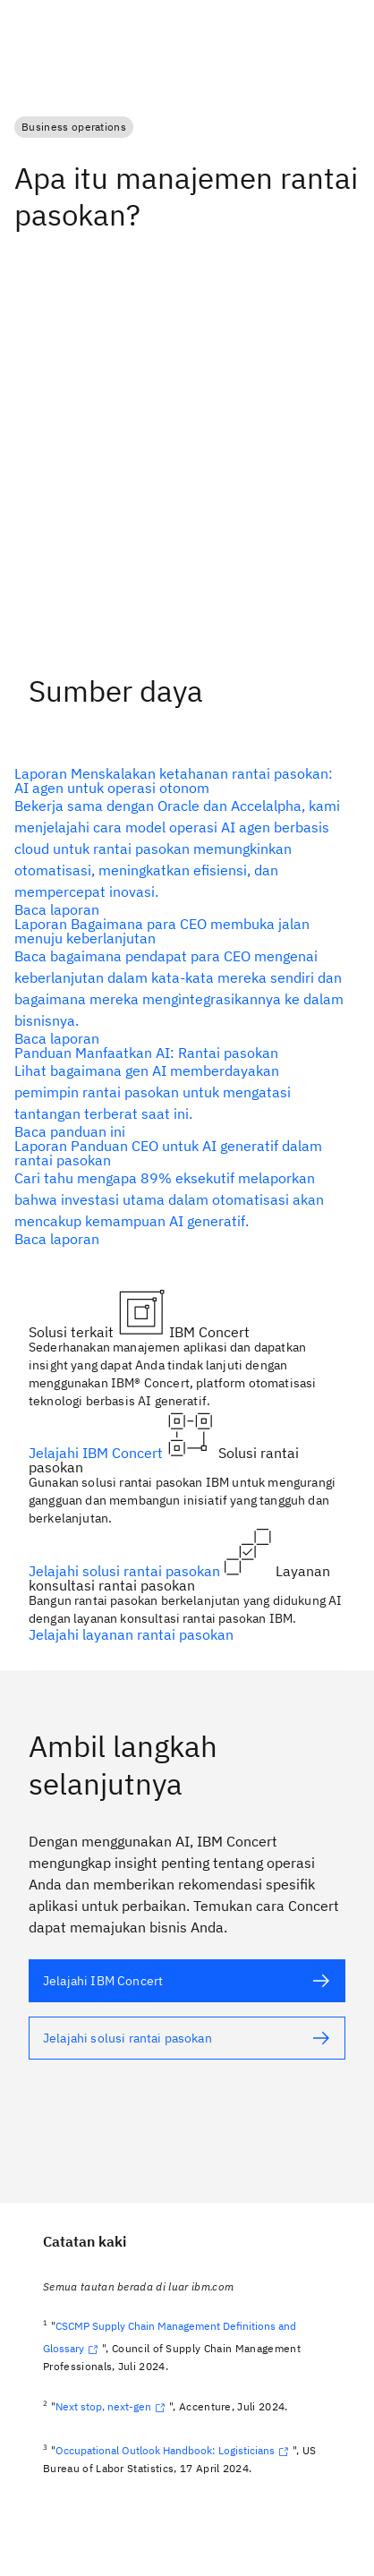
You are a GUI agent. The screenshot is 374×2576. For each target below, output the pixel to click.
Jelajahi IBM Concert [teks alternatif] (97, 1453)
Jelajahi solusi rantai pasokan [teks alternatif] (126, 1571)
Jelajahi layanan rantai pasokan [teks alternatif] (131, 1634)
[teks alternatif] (179, 841)
